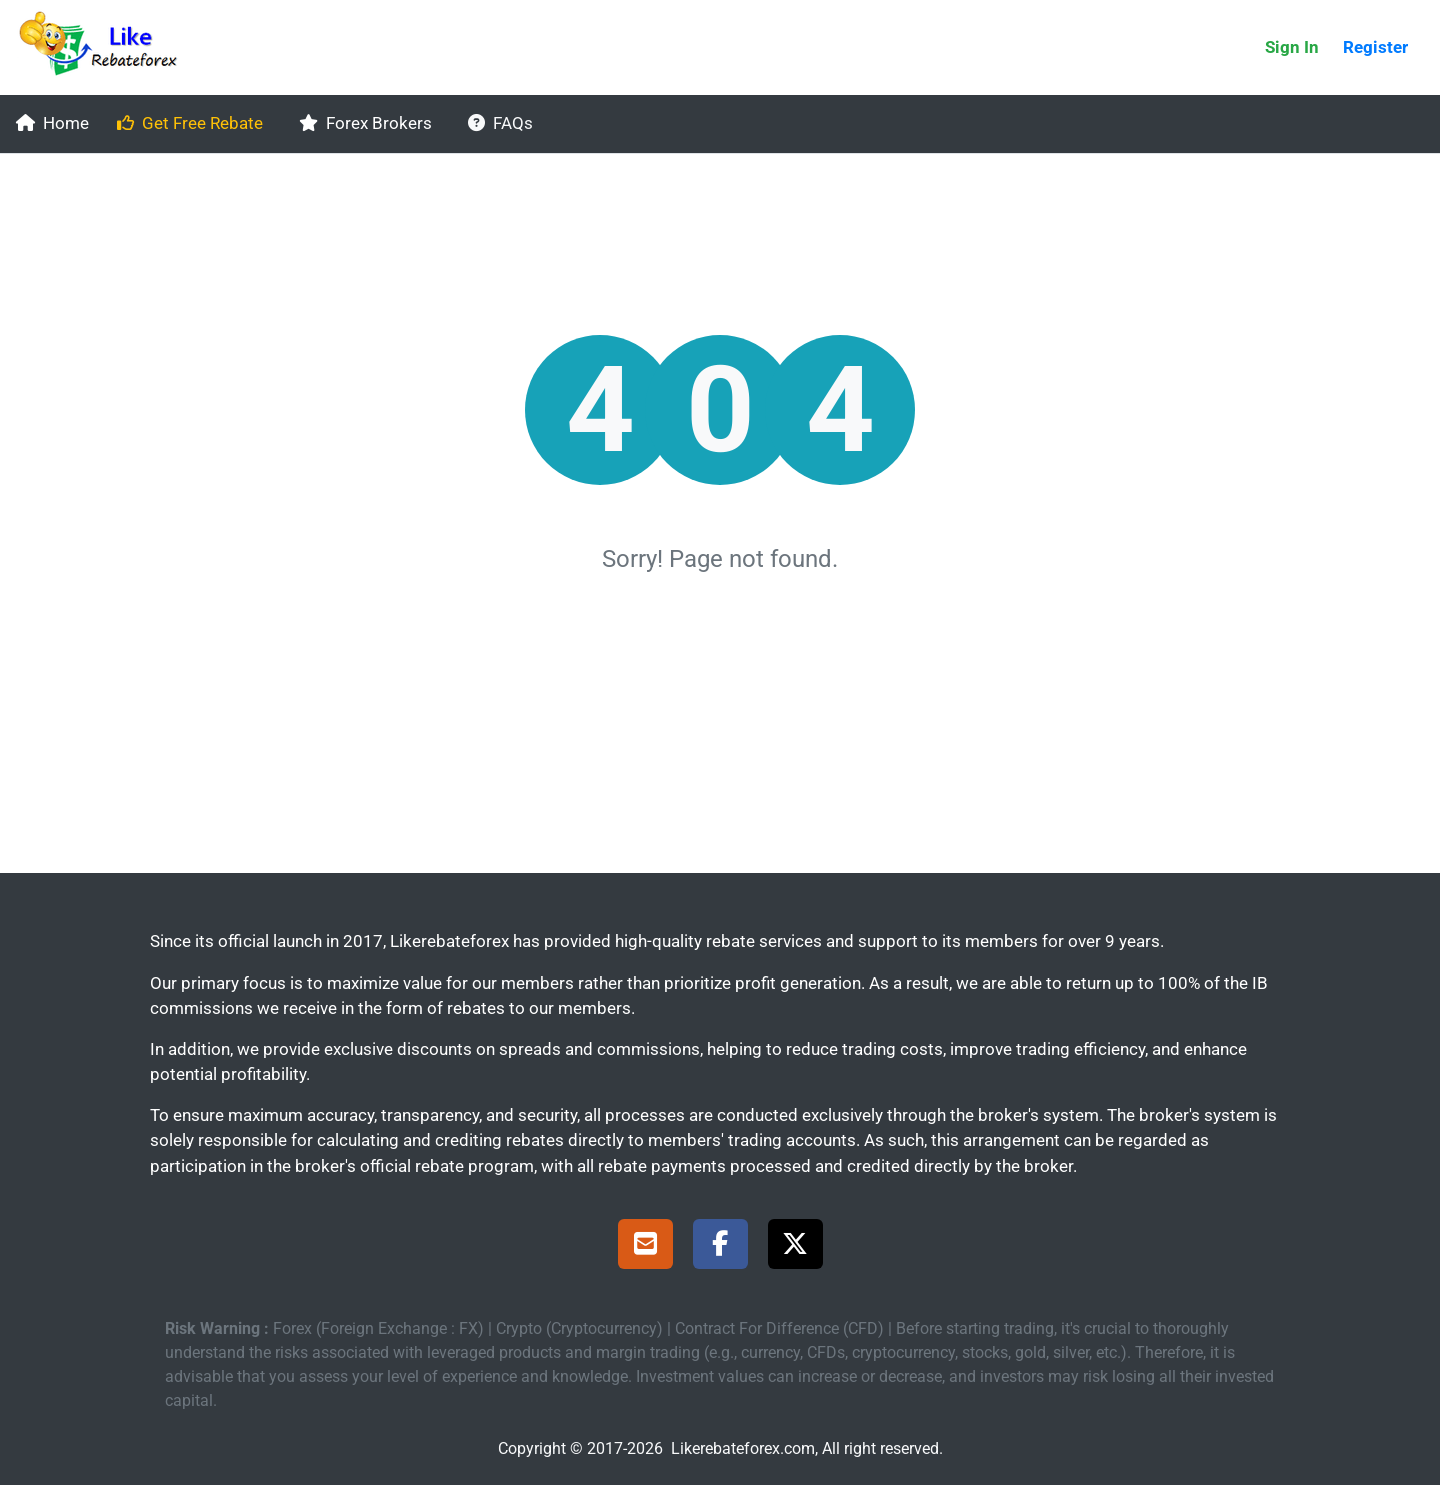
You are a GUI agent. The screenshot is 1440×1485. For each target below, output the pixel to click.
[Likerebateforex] (107, 47)
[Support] (645, 1247)
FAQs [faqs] (500, 123)
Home (52, 123)
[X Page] (795, 1247)
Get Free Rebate (190, 123)
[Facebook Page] (720, 1247)
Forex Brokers (365, 123)
